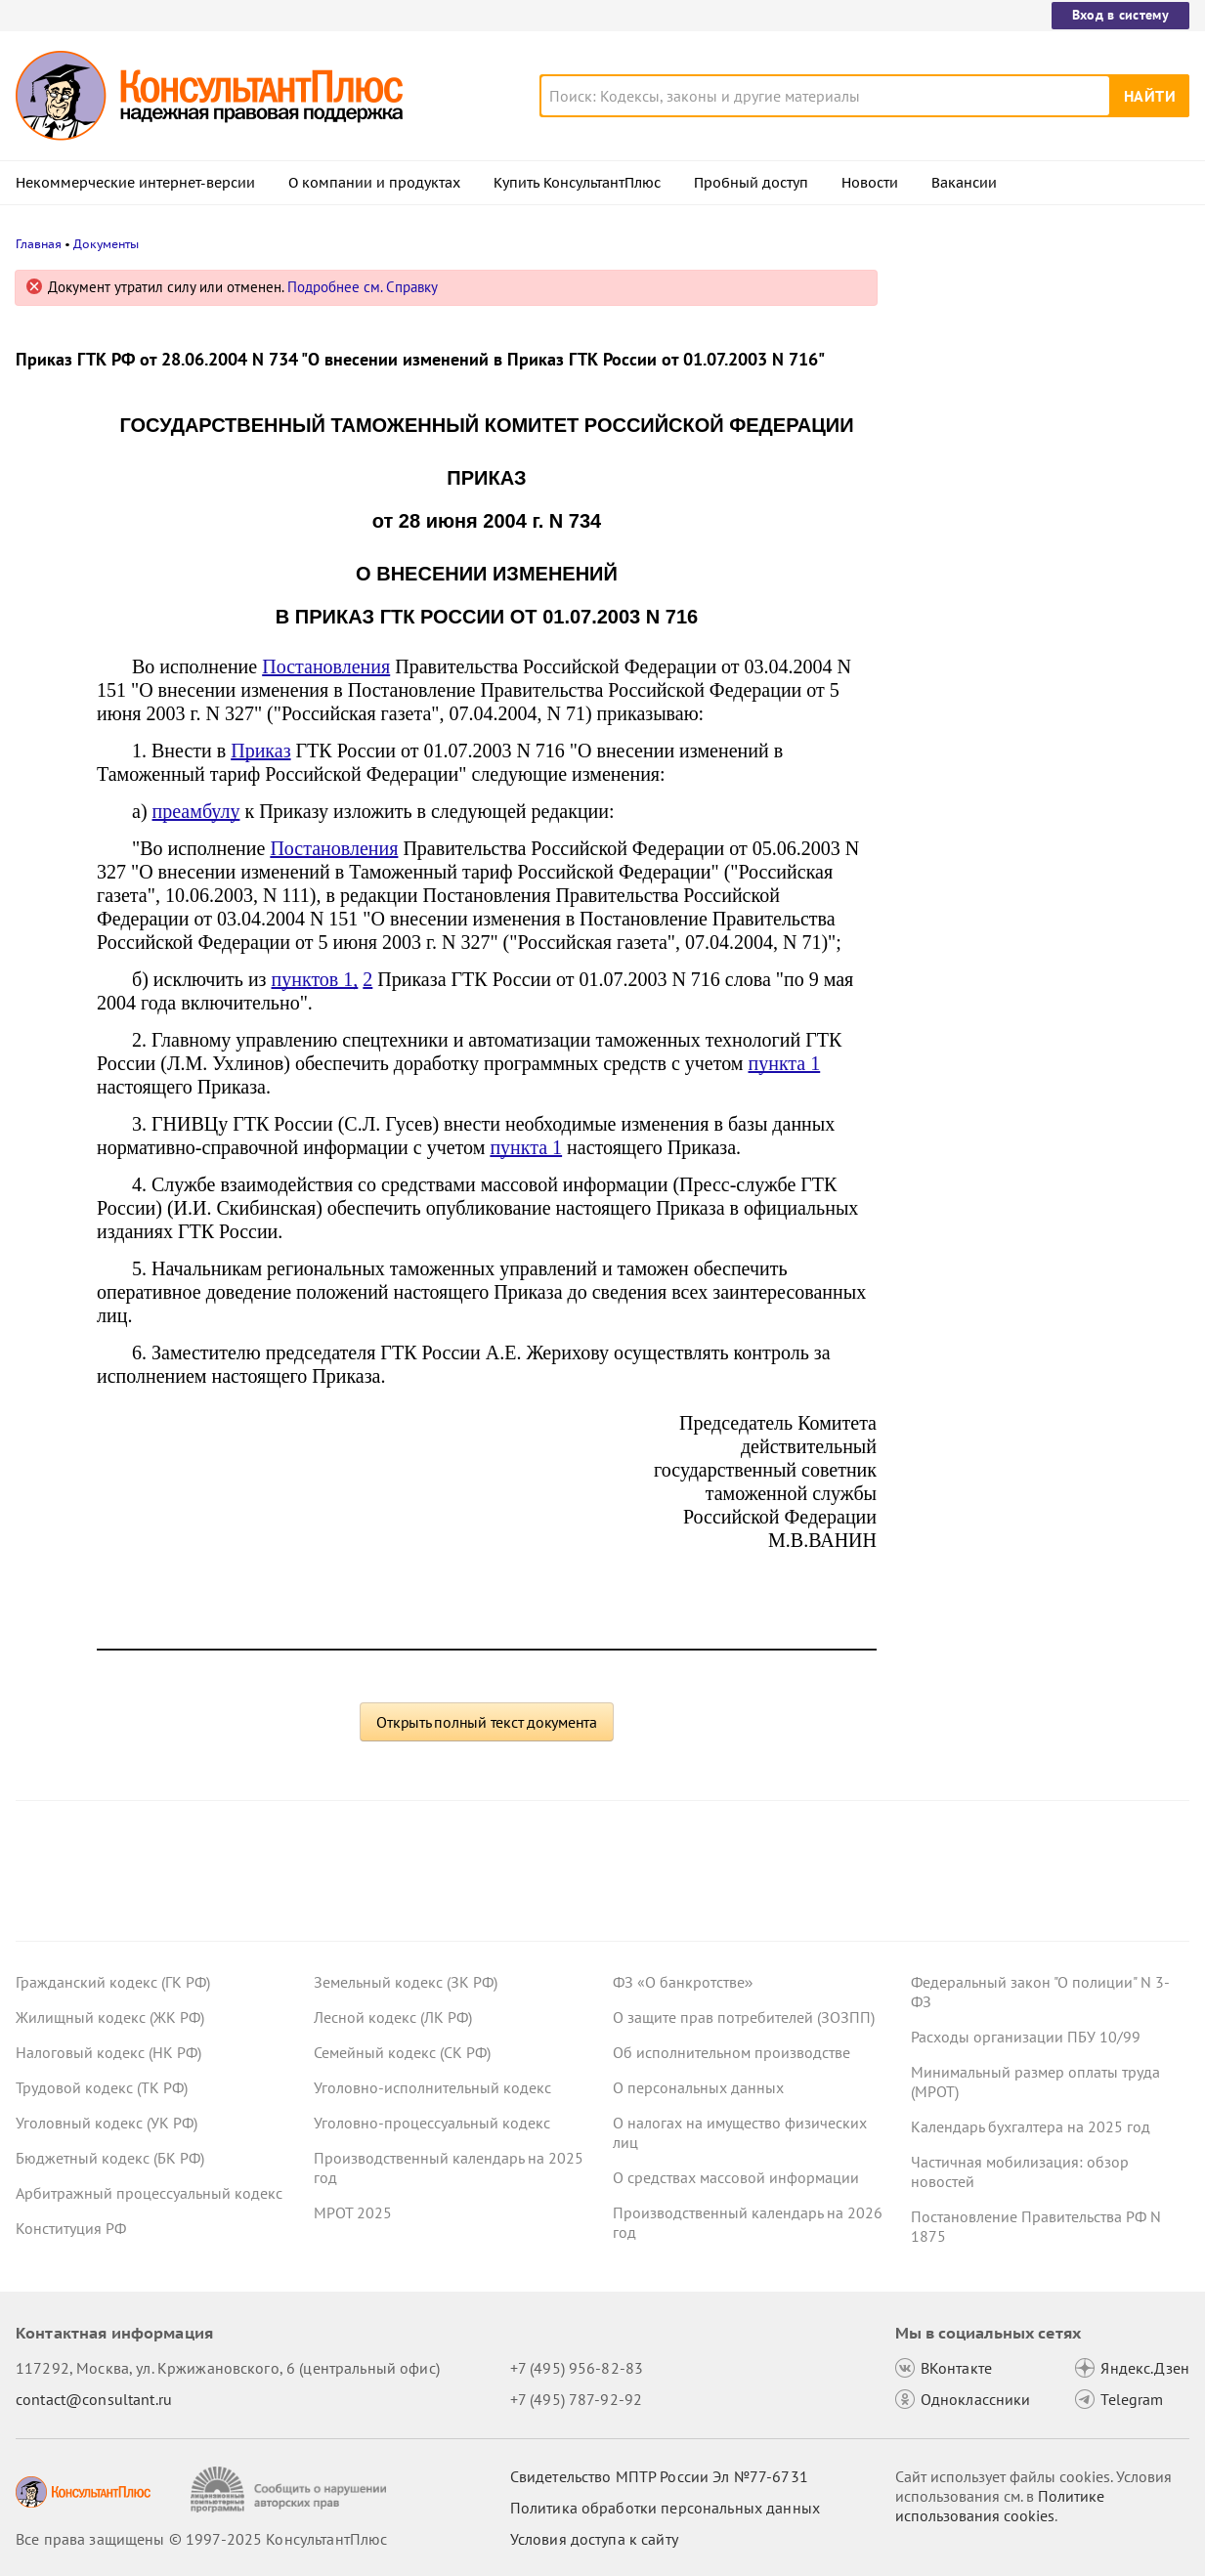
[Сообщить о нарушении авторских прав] (291, 2489)
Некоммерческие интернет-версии (135, 183)
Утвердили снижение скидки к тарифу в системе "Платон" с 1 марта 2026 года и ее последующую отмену (1040, 383)
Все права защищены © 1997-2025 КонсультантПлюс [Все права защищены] (201, 2539)
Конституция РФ (71, 2228)
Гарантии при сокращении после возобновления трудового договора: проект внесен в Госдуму (1035, 489)
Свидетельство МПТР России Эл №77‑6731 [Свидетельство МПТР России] (659, 2476)
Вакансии (964, 183)
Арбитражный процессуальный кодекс (149, 2193)
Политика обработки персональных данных (665, 2507)
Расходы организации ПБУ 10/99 (1025, 2036)
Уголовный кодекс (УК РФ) (106, 2122)
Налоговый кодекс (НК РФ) (108, 2052)
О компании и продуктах (374, 183)
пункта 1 (784, 1063)
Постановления (326, 666)
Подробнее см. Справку (362, 287)
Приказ (260, 750)
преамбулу (196, 811)
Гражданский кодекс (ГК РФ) (113, 1982)
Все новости (957, 785)
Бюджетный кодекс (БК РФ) (110, 2158)
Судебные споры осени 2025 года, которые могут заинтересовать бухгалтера (1030, 596)
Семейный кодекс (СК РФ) (402, 2052)
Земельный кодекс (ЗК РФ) (405, 1982)
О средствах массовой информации (736, 2177)
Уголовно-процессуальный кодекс (432, 2122)
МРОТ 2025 (353, 2212)
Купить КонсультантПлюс (577, 183)
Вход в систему (1120, 14)
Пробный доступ (751, 183)
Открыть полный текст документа (486, 1722)
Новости (869, 183)
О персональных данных (698, 2087)
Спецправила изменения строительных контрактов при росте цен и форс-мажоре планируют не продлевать (1035, 712)
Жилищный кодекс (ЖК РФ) (110, 2017)
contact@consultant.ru (94, 2399)
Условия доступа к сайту (594, 2539)
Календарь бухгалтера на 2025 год (1030, 2126)
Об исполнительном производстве (731, 2052)
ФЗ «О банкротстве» (683, 1982)
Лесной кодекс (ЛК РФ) (393, 2017)
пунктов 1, (315, 979)
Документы (106, 243)
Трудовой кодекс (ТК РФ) (102, 2087)
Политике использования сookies (999, 2505)
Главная (39, 243)
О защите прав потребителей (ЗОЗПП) (744, 2017)
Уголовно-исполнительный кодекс (432, 2087)
